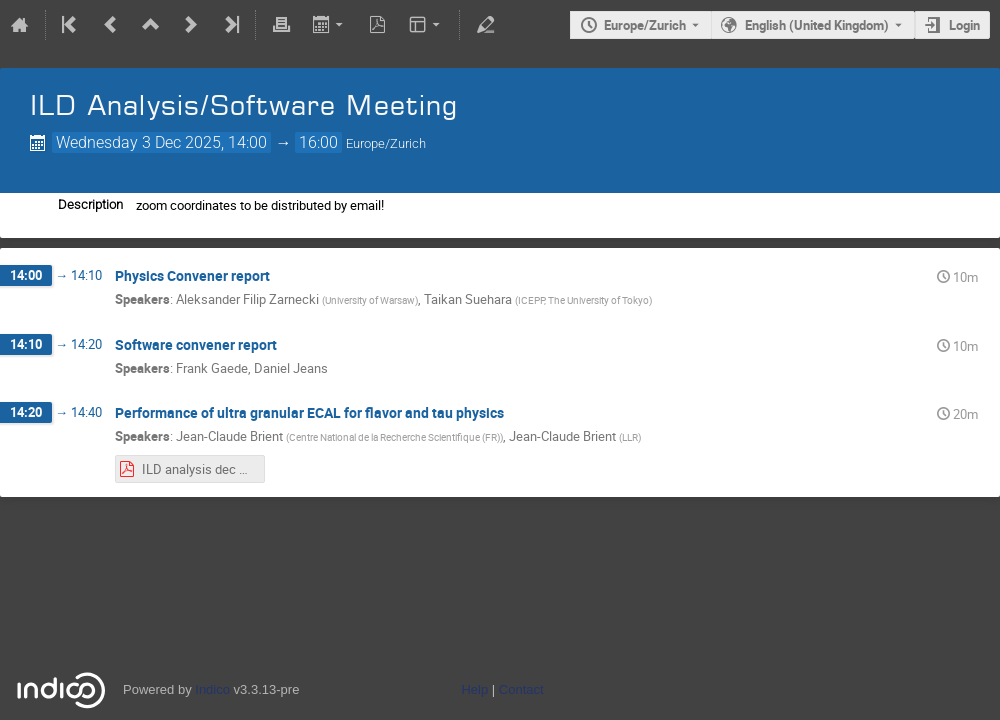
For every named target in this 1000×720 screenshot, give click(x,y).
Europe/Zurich (645, 25)
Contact (521, 689)
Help (474, 689)
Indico (212, 689)
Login (964, 25)
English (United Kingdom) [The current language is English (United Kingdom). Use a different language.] (817, 25)
